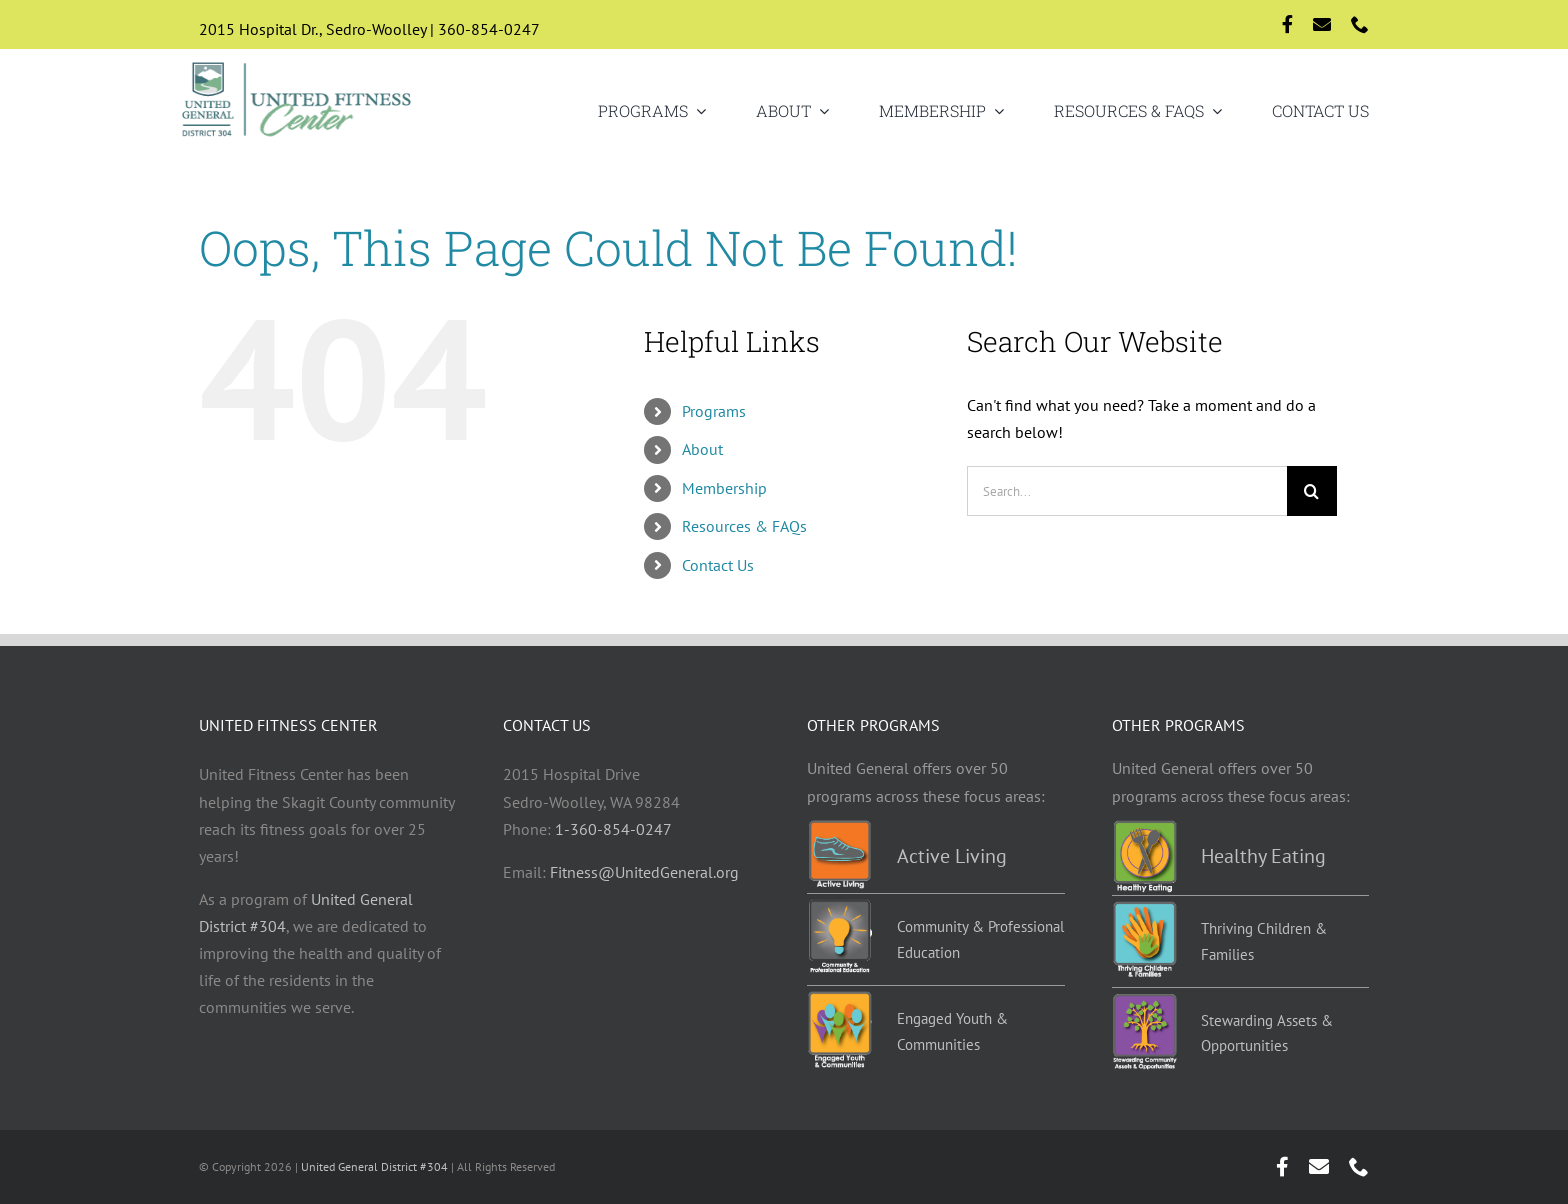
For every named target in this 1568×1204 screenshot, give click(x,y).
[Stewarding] (1144, 1001)
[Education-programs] (839, 907)
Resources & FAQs (744, 526)
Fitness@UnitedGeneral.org (644, 872)
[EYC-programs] (839, 999)
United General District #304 (374, 1166)
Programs (714, 411)
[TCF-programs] (1144, 909)
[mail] (1322, 24)
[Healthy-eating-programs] (1144, 828)
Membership (724, 488)
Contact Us (718, 565)
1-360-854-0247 (613, 829)
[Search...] (1127, 491)
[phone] (1360, 24)
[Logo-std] (297, 64)
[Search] (1312, 491)
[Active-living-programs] (839, 828)
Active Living (952, 856)
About (702, 449)
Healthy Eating (1263, 856)
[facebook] (1287, 24)
